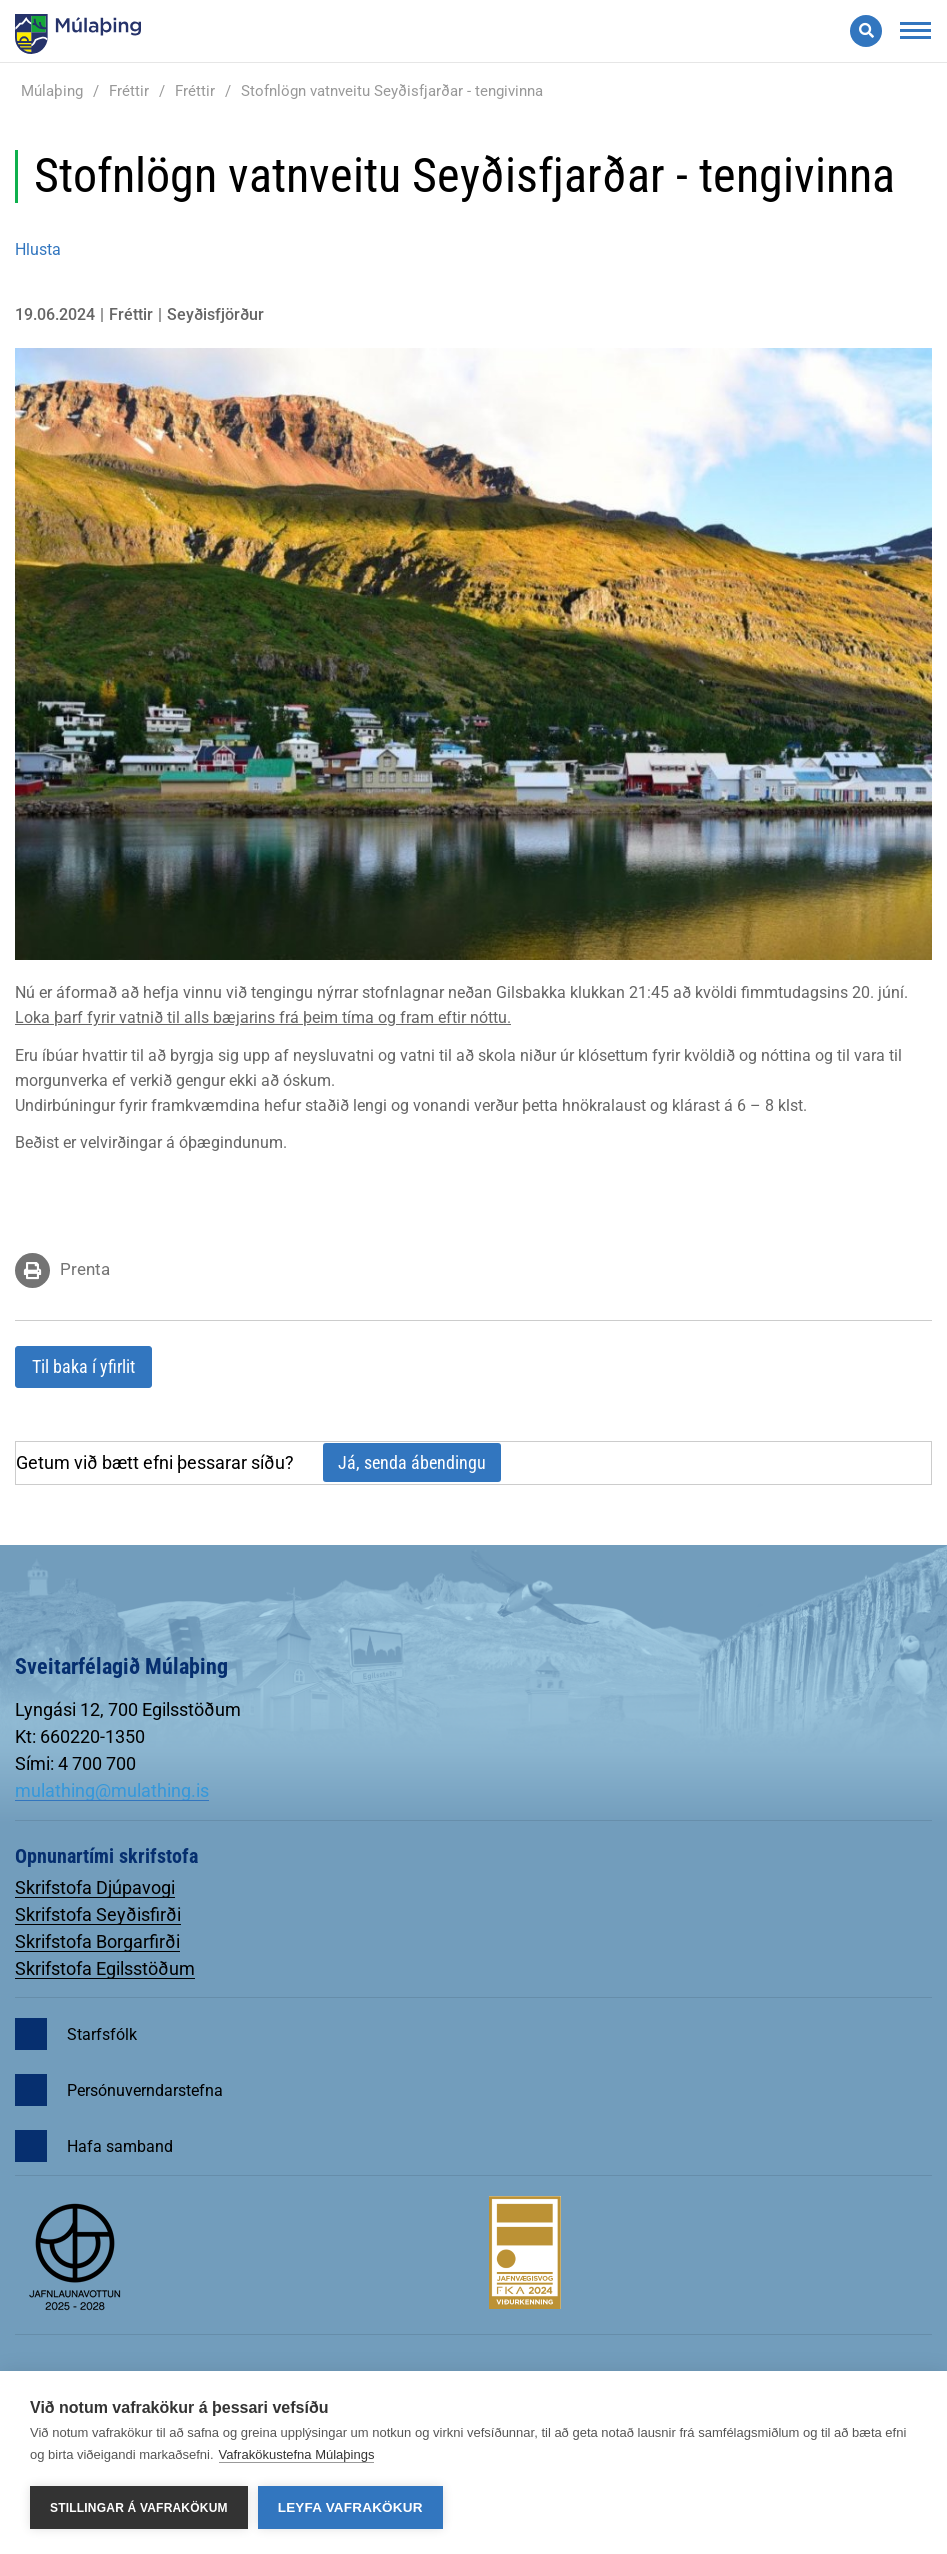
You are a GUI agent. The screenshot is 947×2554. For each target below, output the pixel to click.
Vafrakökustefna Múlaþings (297, 2454)
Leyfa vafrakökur (350, 2507)
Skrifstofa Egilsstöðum (105, 1968)
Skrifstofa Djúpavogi (95, 1887)
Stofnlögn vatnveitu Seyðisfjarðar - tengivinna (392, 91)
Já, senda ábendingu (412, 1462)
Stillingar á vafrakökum (139, 2508)
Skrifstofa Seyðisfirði (98, 1914)
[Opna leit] (866, 31)
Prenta (85, 1269)
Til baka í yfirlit (83, 1366)
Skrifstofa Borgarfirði (97, 1941)
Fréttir (129, 91)
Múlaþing (52, 91)
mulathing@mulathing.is (112, 1790)
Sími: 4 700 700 (75, 1763)
